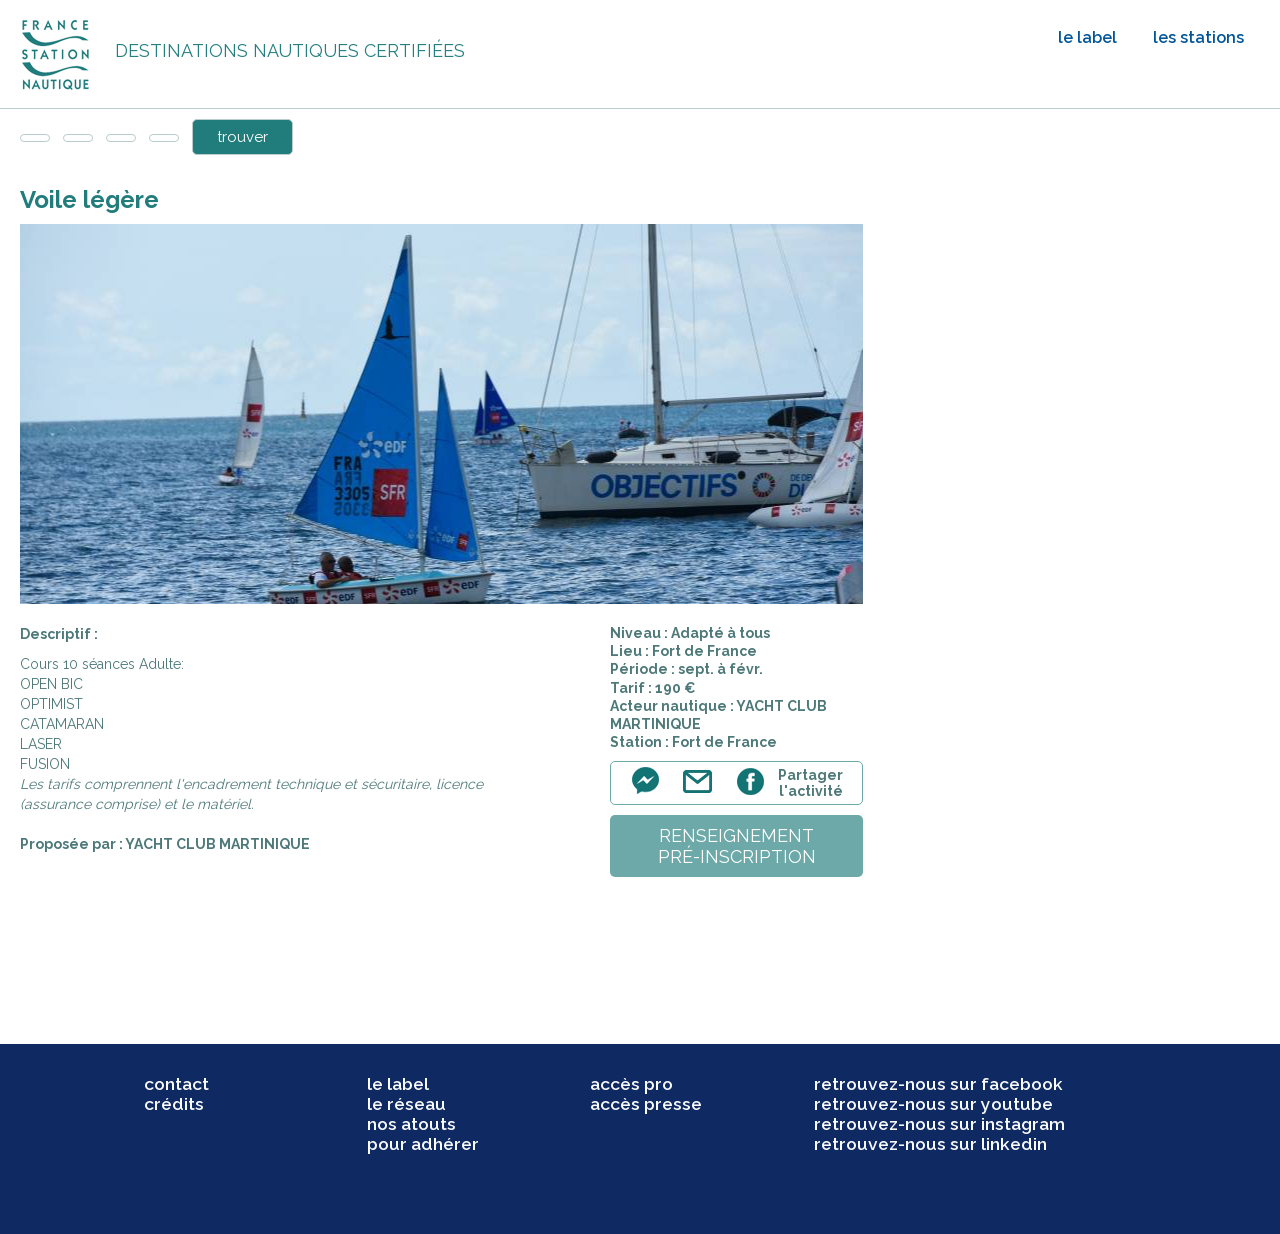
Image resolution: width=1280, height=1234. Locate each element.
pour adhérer (423, 1144)
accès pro (631, 1084)
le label (1087, 37)
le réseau (406, 1104)
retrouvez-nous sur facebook (938, 1084)
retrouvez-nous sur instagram (939, 1124)
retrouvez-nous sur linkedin (930, 1144)
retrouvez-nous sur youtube (933, 1104)
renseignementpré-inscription (737, 846)
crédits (174, 1104)
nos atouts (411, 1124)
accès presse (646, 1104)
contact (176, 1084)
